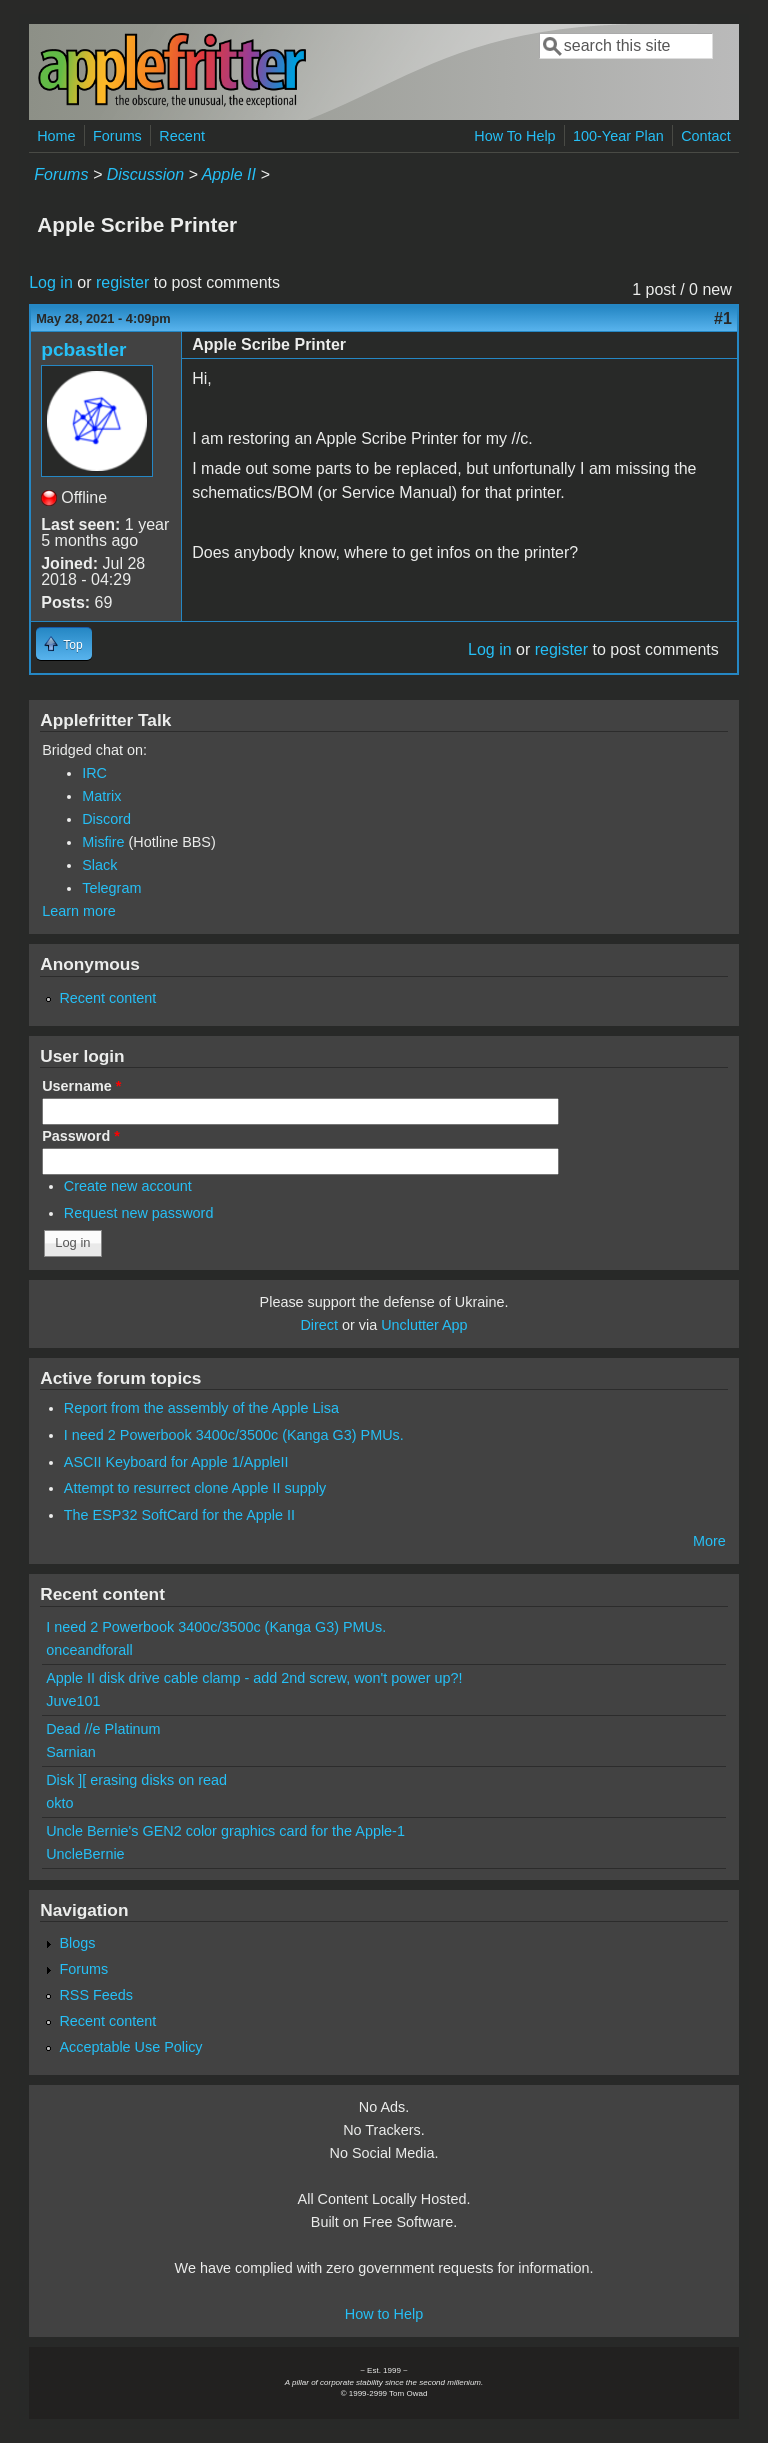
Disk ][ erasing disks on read (136, 1780)
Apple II (229, 174)
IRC (94, 773)
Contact (706, 136)
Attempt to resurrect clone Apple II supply (195, 1488)
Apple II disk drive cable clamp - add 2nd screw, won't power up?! (254, 1678)
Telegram (111, 888)
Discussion (145, 174)
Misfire (103, 842)
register (122, 282)
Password (81, 1136)
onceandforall (89, 1650)
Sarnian (71, 1752)
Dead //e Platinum (103, 1729)
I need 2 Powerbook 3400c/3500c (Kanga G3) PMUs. (234, 1435)
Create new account (128, 1186)
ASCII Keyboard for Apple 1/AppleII (176, 1462)
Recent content (107, 998)
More (709, 1541)
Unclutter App (424, 1325)
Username (81, 1086)
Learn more (79, 911)
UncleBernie (85, 1854)
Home (56, 136)
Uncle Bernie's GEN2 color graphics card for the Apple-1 (225, 1831)
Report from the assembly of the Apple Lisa (201, 1408)
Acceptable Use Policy (130, 2047)
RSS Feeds (96, 1995)
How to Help (384, 2314)
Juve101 (73, 1701)
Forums (117, 136)
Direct (319, 1325)
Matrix (101, 796)
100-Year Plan (618, 136)
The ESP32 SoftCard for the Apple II (179, 1515)
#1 (723, 318)
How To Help (514, 136)
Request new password (139, 1213)
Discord (106, 819)
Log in (51, 282)
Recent (182, 136)
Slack (99, 865)
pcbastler (83, 349)
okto (59, 1803)
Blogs (77, 1943)
